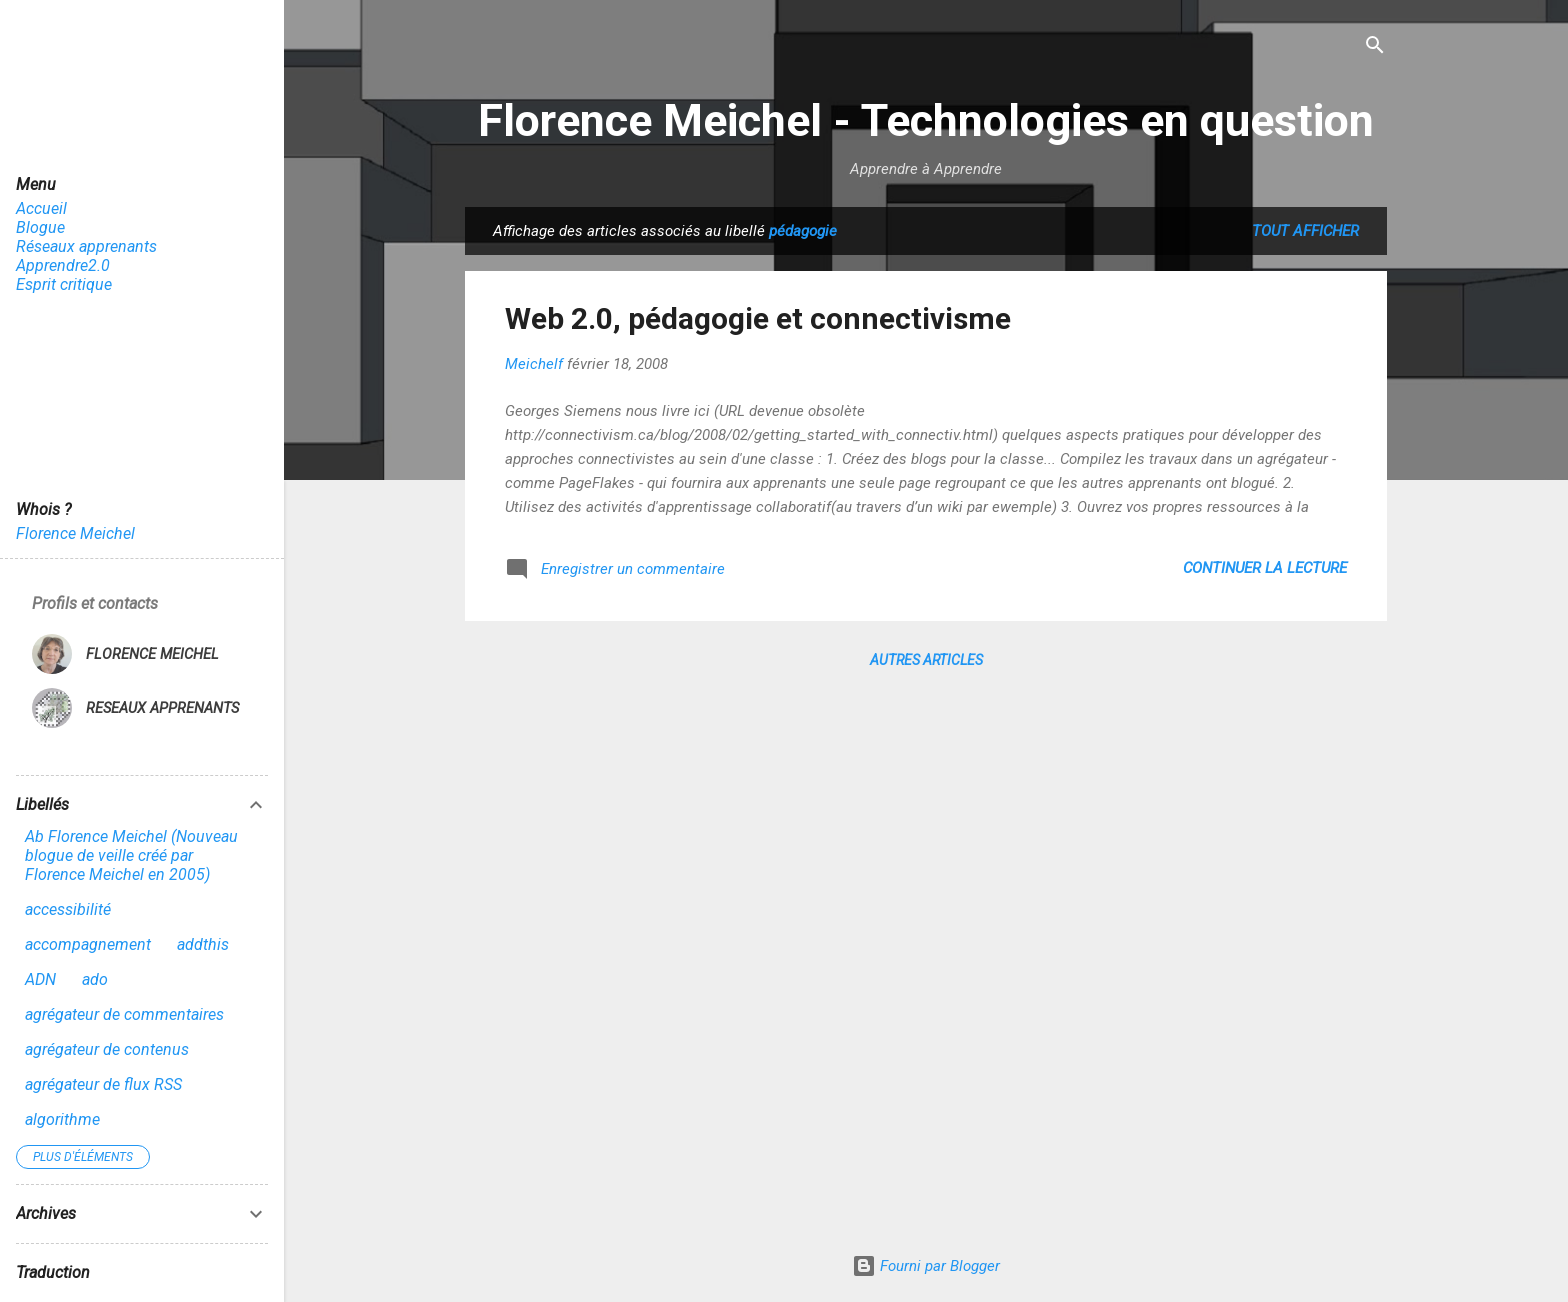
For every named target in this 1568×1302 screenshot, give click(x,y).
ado (95, 979)
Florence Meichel (75, 533)
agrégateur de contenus (107, 1049)
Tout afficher (1305, 231)
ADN (40, 979)
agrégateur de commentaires (124, 1014)
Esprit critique (64, 284)
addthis (203, 944)
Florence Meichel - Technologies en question (926, 120)
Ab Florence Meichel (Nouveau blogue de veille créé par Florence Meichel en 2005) (131, 855)
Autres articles (926, 660)
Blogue (40, 227)
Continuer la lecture (1265, 568)
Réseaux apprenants (86, 246)
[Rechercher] (1375, 46)
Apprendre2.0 (63, 265)
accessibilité (68, 909)
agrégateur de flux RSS (103, 1084)
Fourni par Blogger (926, 1266)
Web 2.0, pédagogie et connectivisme (758, 318)
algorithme (62, 1119)
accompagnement (88, 944)
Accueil (41, 208)
